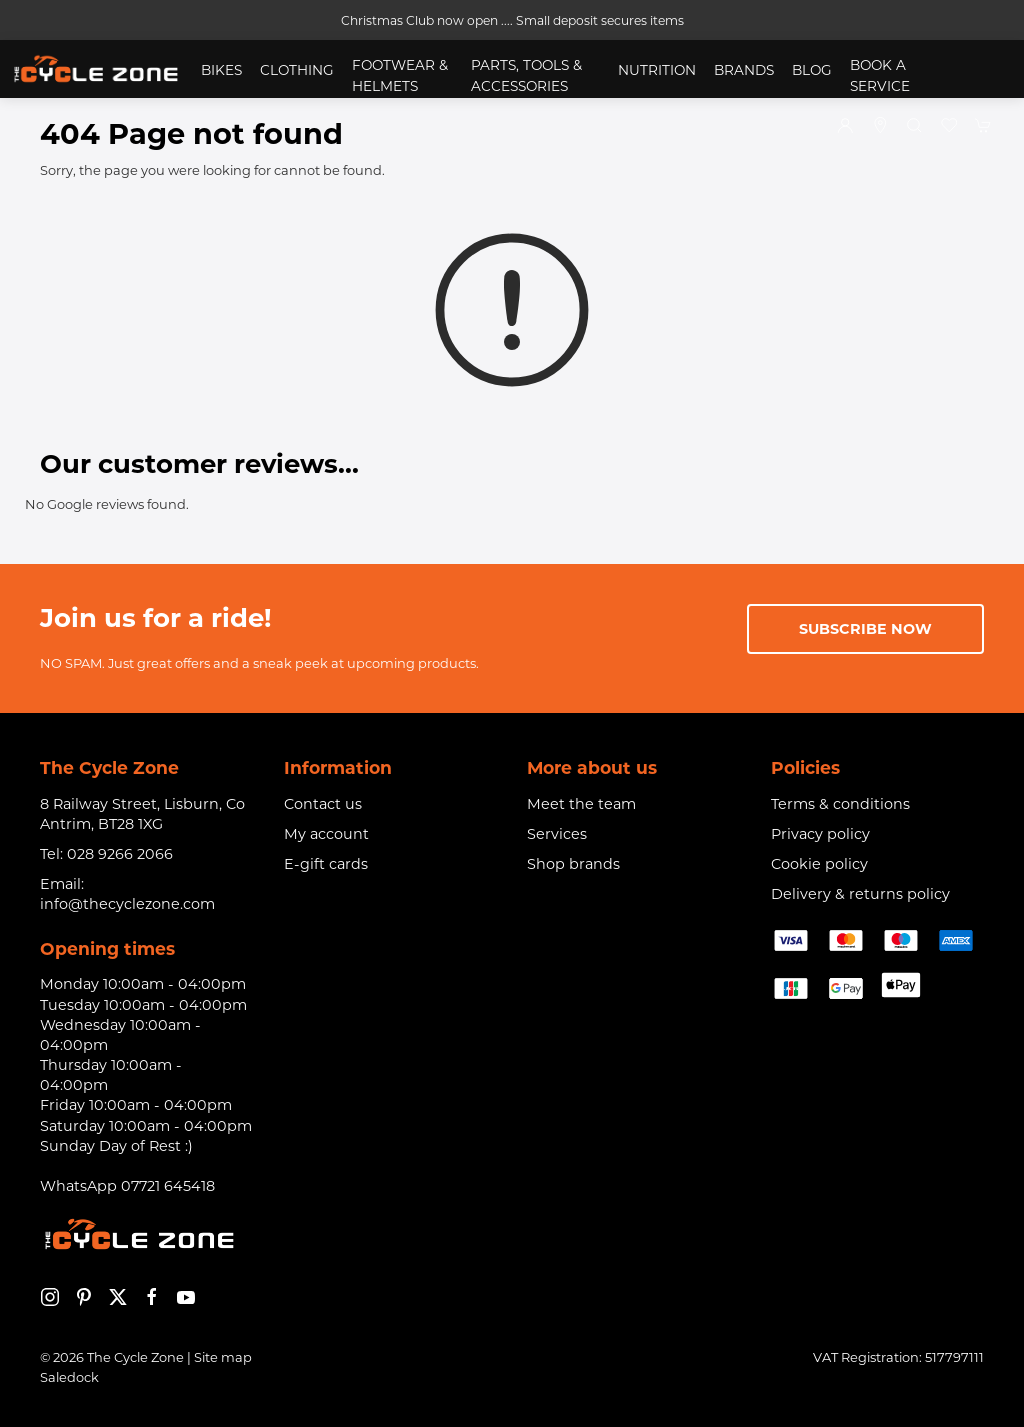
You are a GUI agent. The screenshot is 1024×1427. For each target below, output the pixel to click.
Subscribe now (865, 629)
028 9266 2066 (120, 854)
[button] (914, 126)
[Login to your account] (845, 126)
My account (326, 834)
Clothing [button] (297, 70)
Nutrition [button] (657, 70)
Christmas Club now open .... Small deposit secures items (512, 20)
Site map (223, 1357)
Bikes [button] (221, 70)
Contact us (323, 804)
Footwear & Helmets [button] (400, 75)
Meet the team (581, 804)
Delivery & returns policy (860, 894)
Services (557, 834)
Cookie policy (819, 864)
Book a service (880, 75)
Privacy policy (820, 834)
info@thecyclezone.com (127, 904)
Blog (812, 70)
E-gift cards (326, 864)
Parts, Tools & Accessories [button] (526, 75)
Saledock (69, 1377)
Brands (744, 70)
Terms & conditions (840, 804)
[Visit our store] (880, 126)
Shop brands (573, 864)
